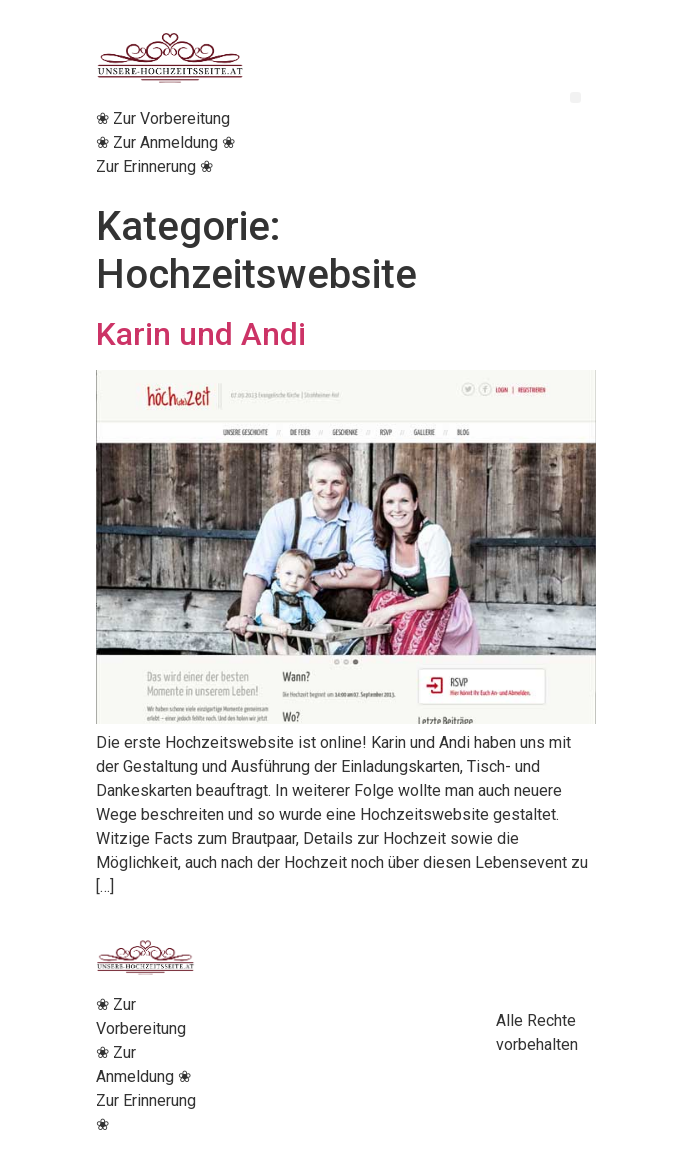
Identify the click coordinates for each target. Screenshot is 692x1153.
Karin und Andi (201, 334)
